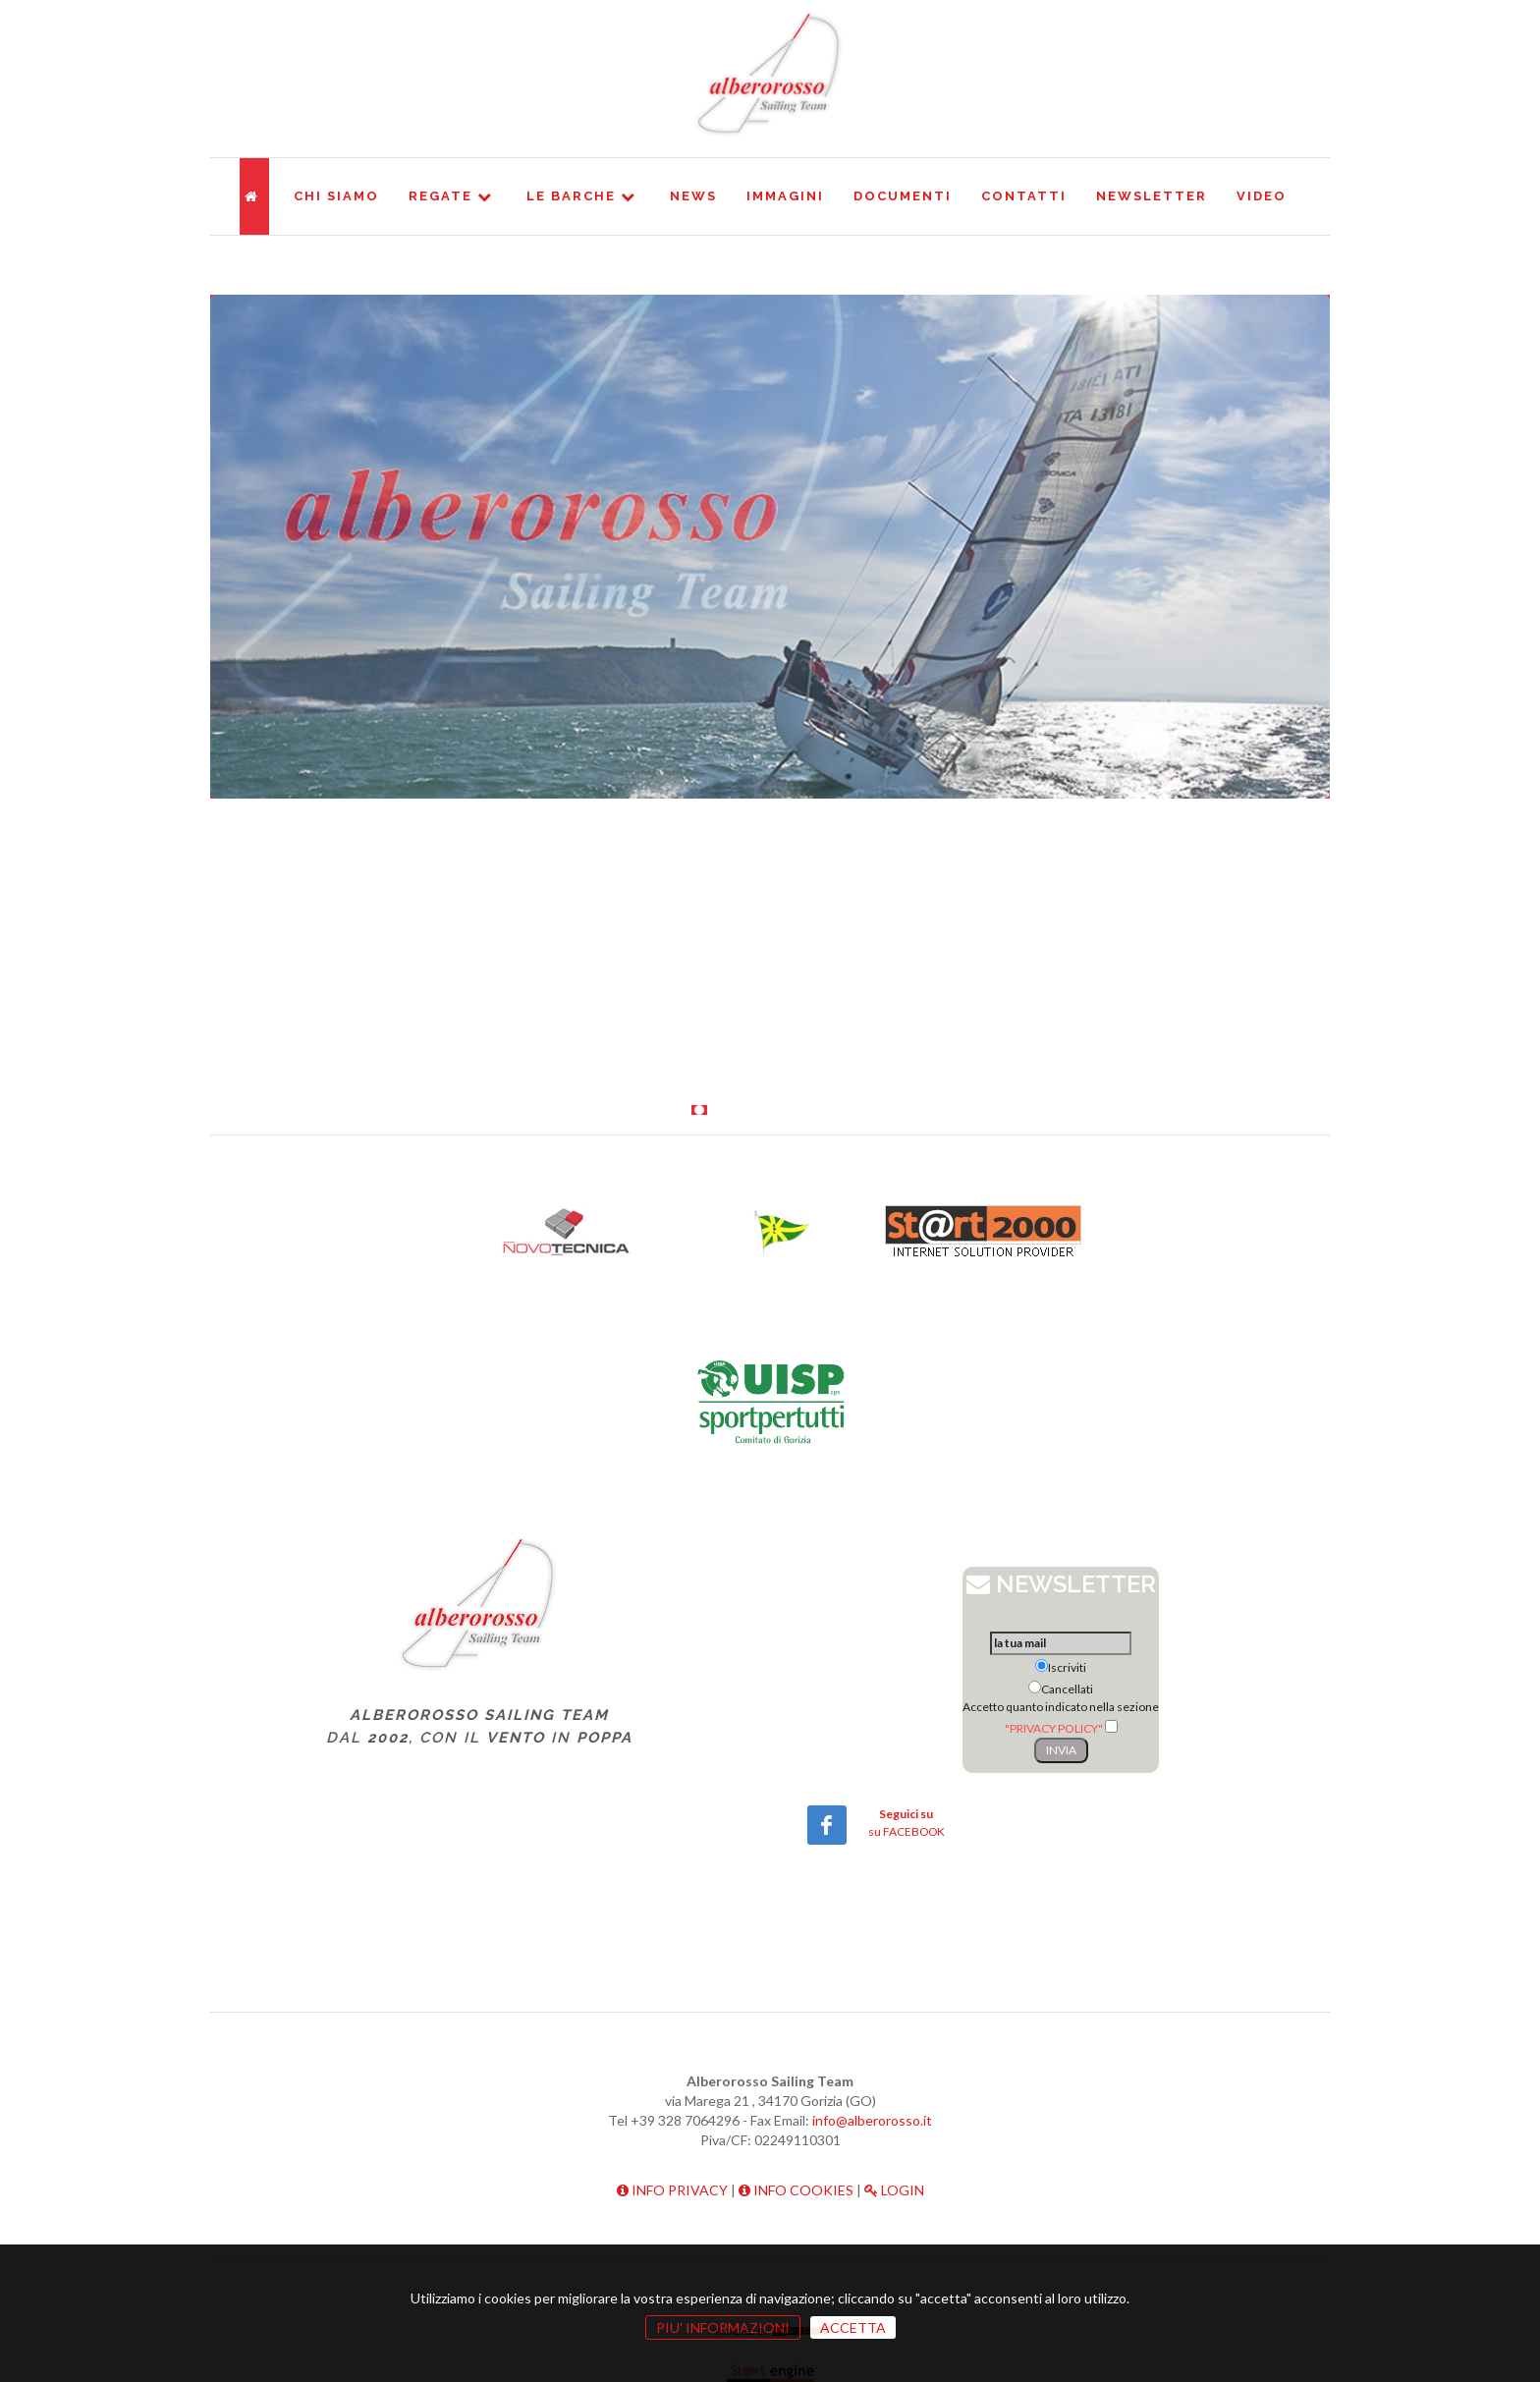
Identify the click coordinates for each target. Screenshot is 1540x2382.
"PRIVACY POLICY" (1054, 1728)
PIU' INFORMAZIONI (723, 2327)
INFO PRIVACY (672, 2190)
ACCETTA (853, 2327)
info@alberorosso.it (872, 2120)
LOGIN (894, 2190)
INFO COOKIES (796, 2190)
